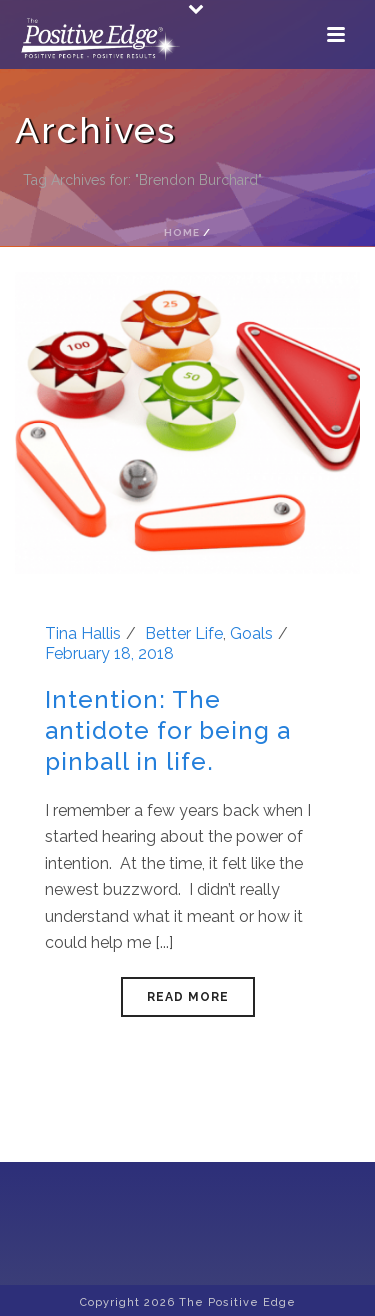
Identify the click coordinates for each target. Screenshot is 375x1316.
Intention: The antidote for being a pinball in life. (168, 730)
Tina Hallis (83, 633)
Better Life (184, 633)
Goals (251, 633)
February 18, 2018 (109, 653)
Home (182, 232)
